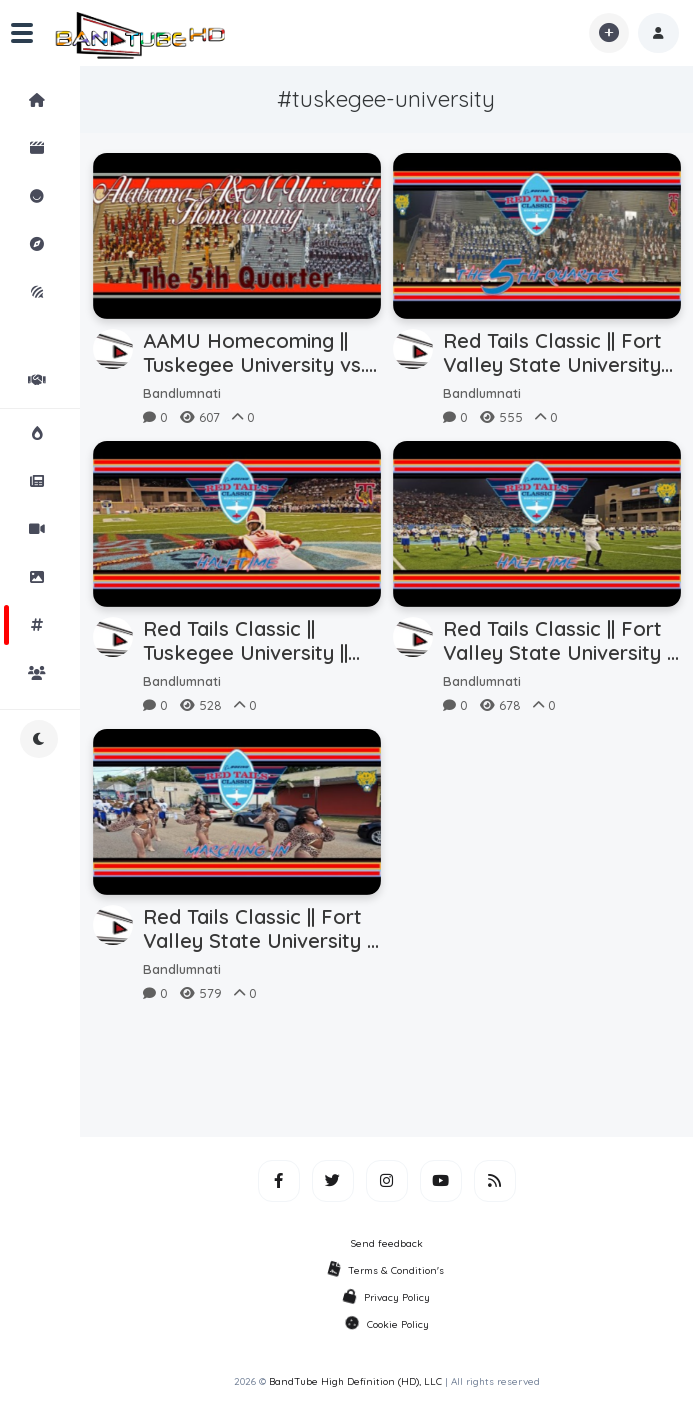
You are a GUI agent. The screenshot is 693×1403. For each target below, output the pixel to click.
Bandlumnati (182, 393)
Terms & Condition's (386, 1270)
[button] (658, 33)
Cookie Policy (387, 1324)
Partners (54, 380)
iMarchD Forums (54, 306)
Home (54, 100)
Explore (54, 244)
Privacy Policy (387, 1297)
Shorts (54, 148)
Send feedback (387, 1243)
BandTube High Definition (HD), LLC (355, 1381)
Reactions (54, 196)
